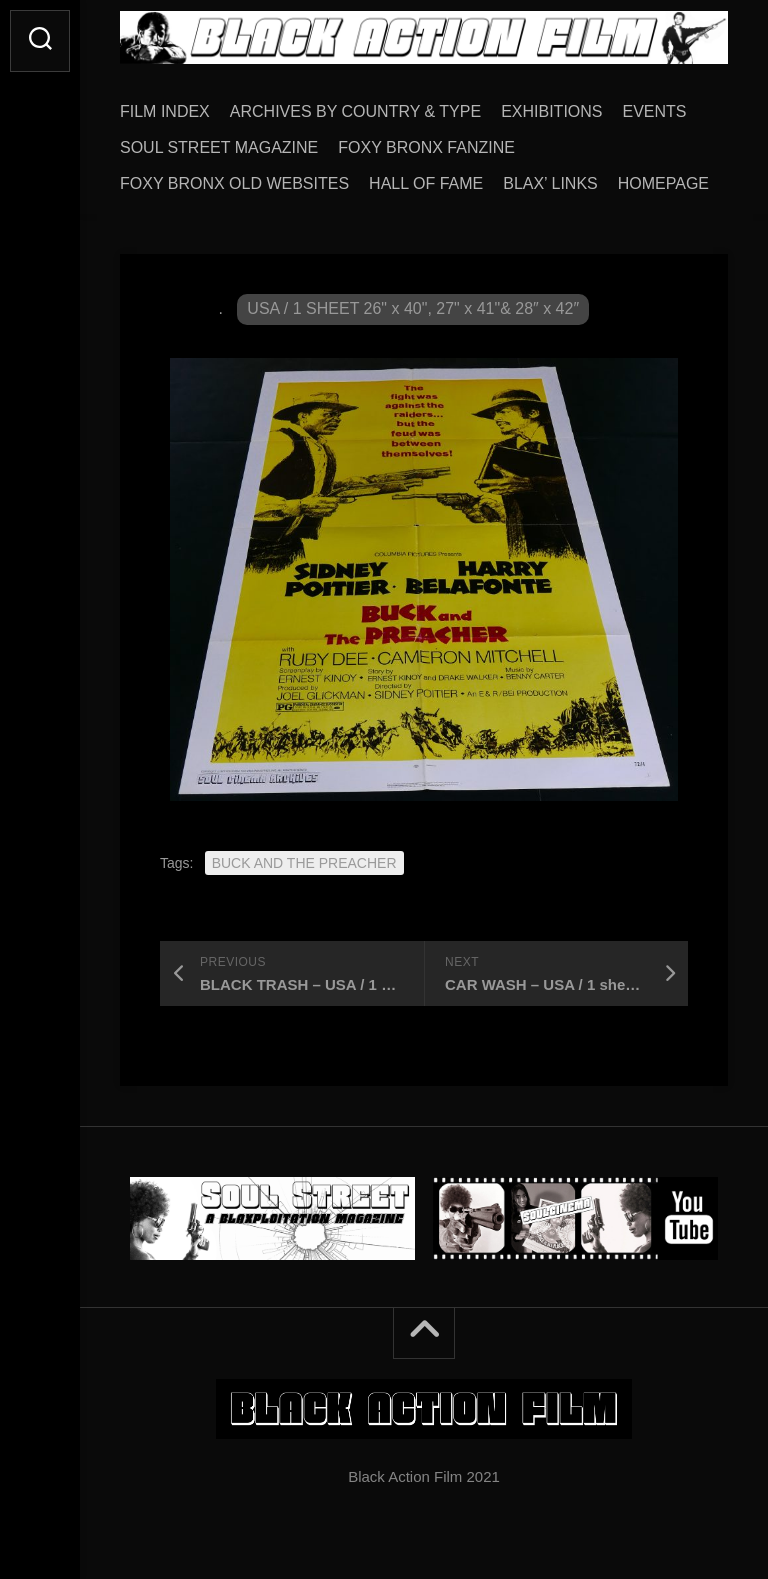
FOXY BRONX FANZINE (426, 147)
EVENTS (655, 111)
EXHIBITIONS (551, 111)
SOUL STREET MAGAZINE (219, 147)
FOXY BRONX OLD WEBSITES (234, 183)
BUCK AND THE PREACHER (304, 863)
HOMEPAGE (663, 183)
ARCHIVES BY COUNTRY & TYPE (355, 111)
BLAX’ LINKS (550, 183)
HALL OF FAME (426, 183)
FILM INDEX (165, 111)
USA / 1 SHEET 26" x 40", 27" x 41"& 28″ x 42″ (413, 308)
